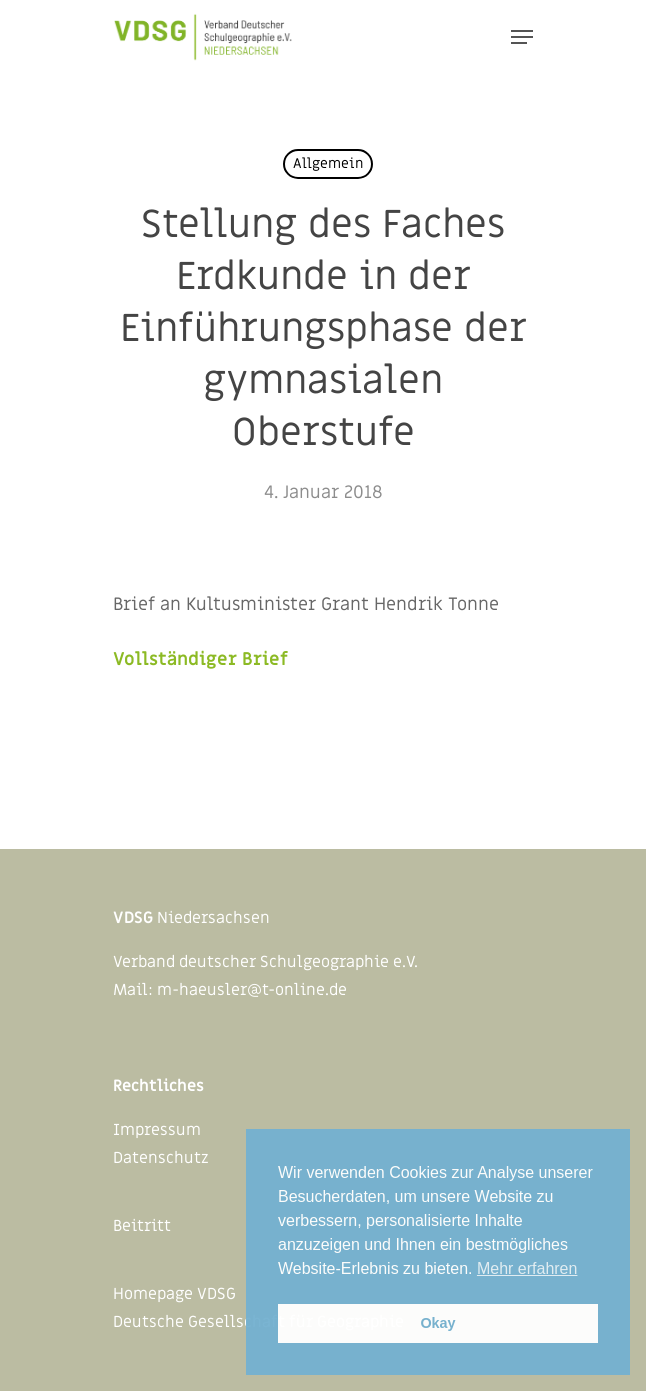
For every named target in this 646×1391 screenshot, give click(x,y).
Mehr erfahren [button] (527, 1268)
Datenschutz (161, 1158)
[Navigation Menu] (522, 37)
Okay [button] (437, 1323)
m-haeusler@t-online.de (252, 990)
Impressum (157, 1130)
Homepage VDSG (174, 1294)
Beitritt (142, 1226)
